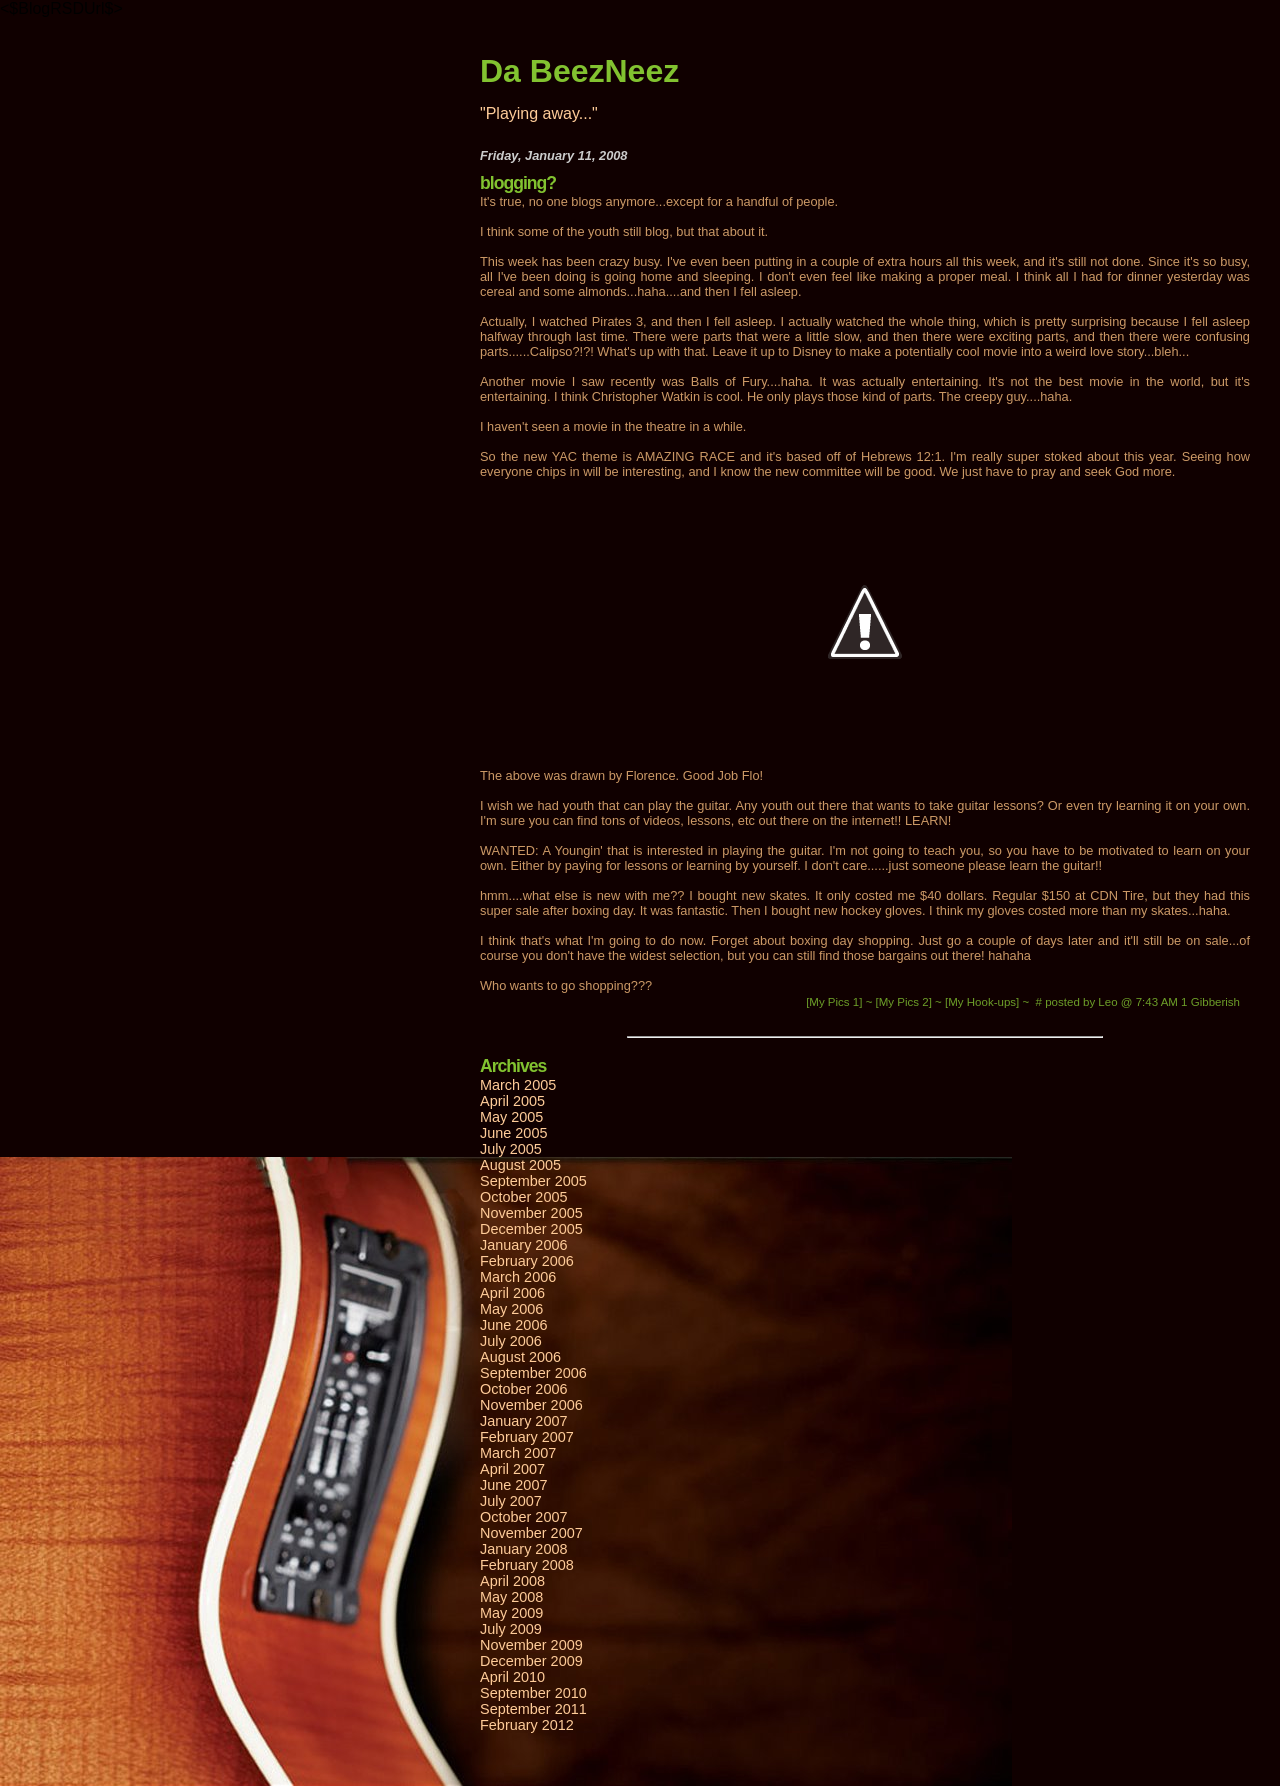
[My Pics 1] (836, 1002)
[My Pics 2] (906, 1002)
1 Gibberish (1210, 1002)
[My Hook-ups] (983, 1002)
